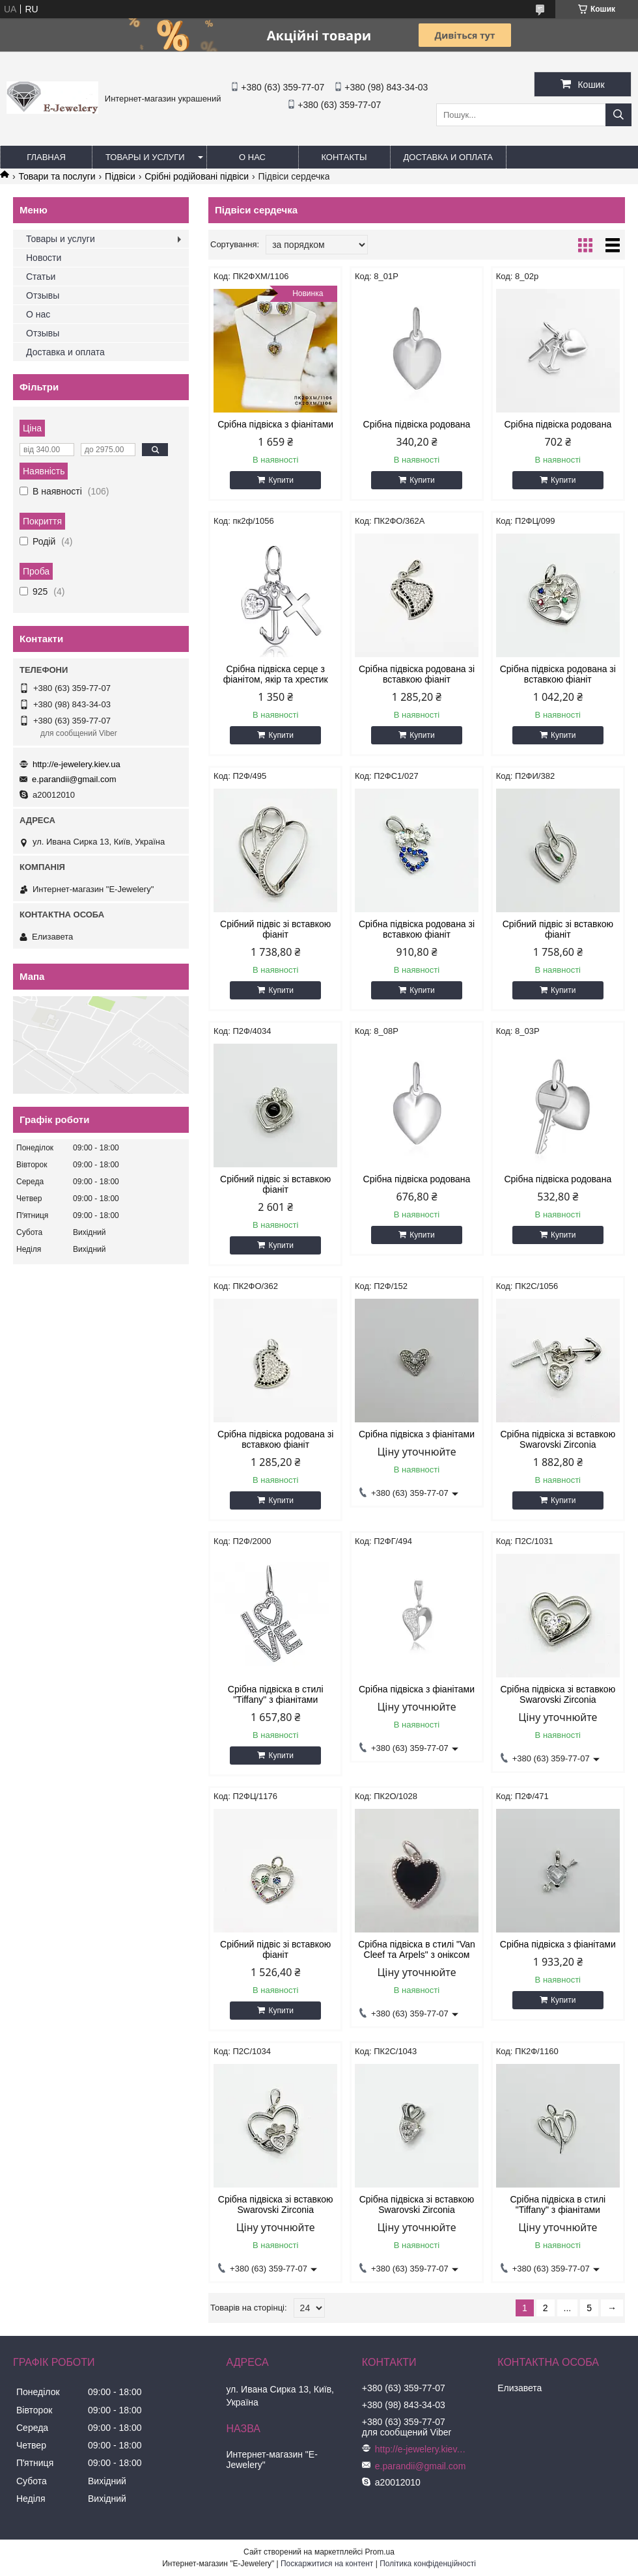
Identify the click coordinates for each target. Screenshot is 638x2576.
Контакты (344, 157)
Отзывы (42, 295)
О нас (252, 157)
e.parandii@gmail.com (74, 779)
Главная (46, 157)
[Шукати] (618, 114)
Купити (280, 480)
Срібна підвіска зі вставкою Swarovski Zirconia (557, 1439)
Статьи (40, 276)
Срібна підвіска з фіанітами (275, 424)
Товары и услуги (145, 157)
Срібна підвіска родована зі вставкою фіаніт (417, 674)
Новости (43, 257)
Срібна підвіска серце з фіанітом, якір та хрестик (275, 674)
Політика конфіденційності (428, 2563)
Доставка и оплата (448, 157)
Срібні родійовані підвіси (197, 176)
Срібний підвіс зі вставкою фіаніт (275, 929)
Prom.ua (380, 2551)
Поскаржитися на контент (327, 2563)
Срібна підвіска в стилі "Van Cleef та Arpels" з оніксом (416, 1949)
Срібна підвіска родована (417, 424)
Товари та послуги (56, 176)
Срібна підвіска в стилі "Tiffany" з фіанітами (276, 1694)
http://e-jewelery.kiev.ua (76, 764)
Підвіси (120, 176)
